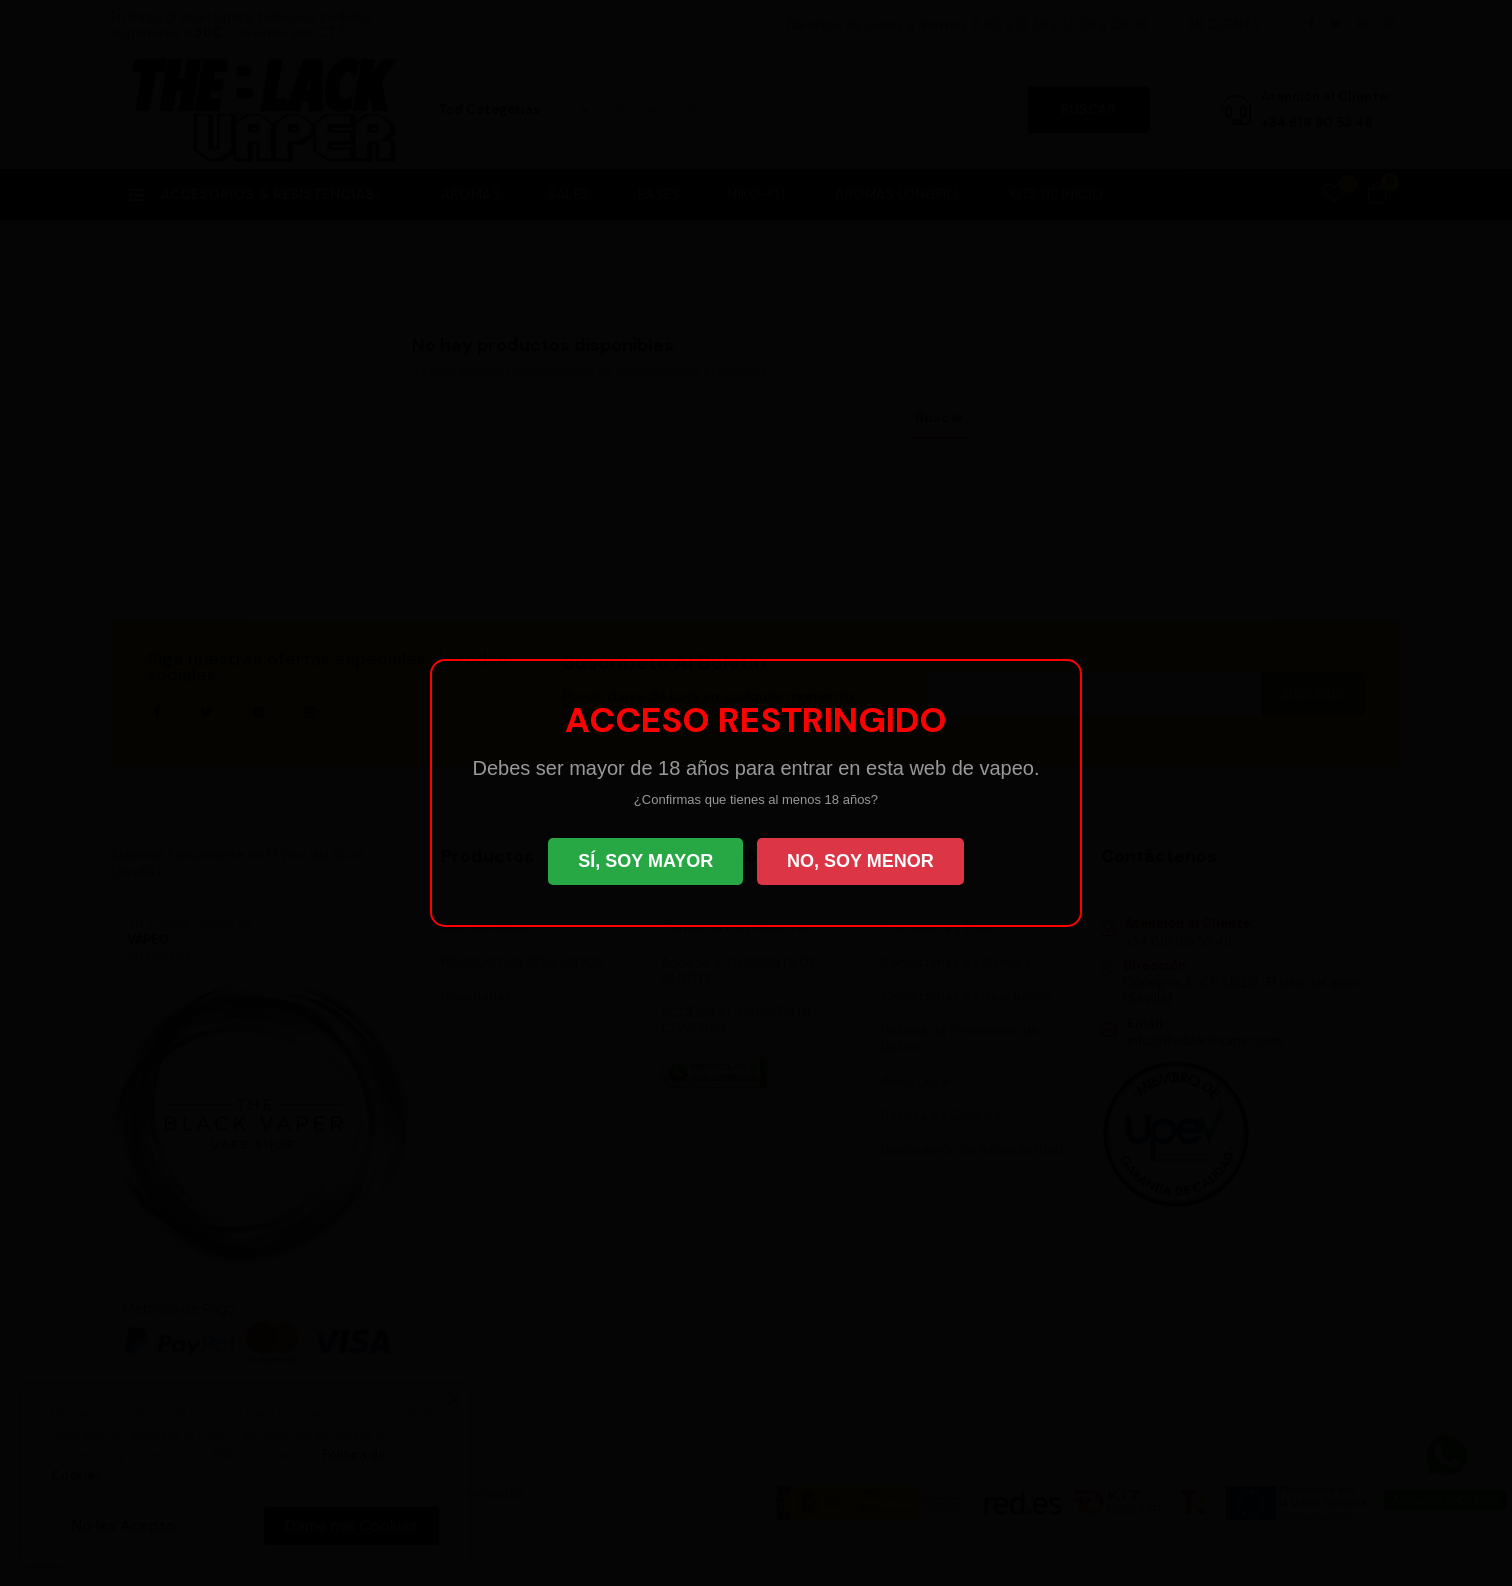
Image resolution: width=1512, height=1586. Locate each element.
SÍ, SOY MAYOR (645, 861)
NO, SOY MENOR (860, 861)
